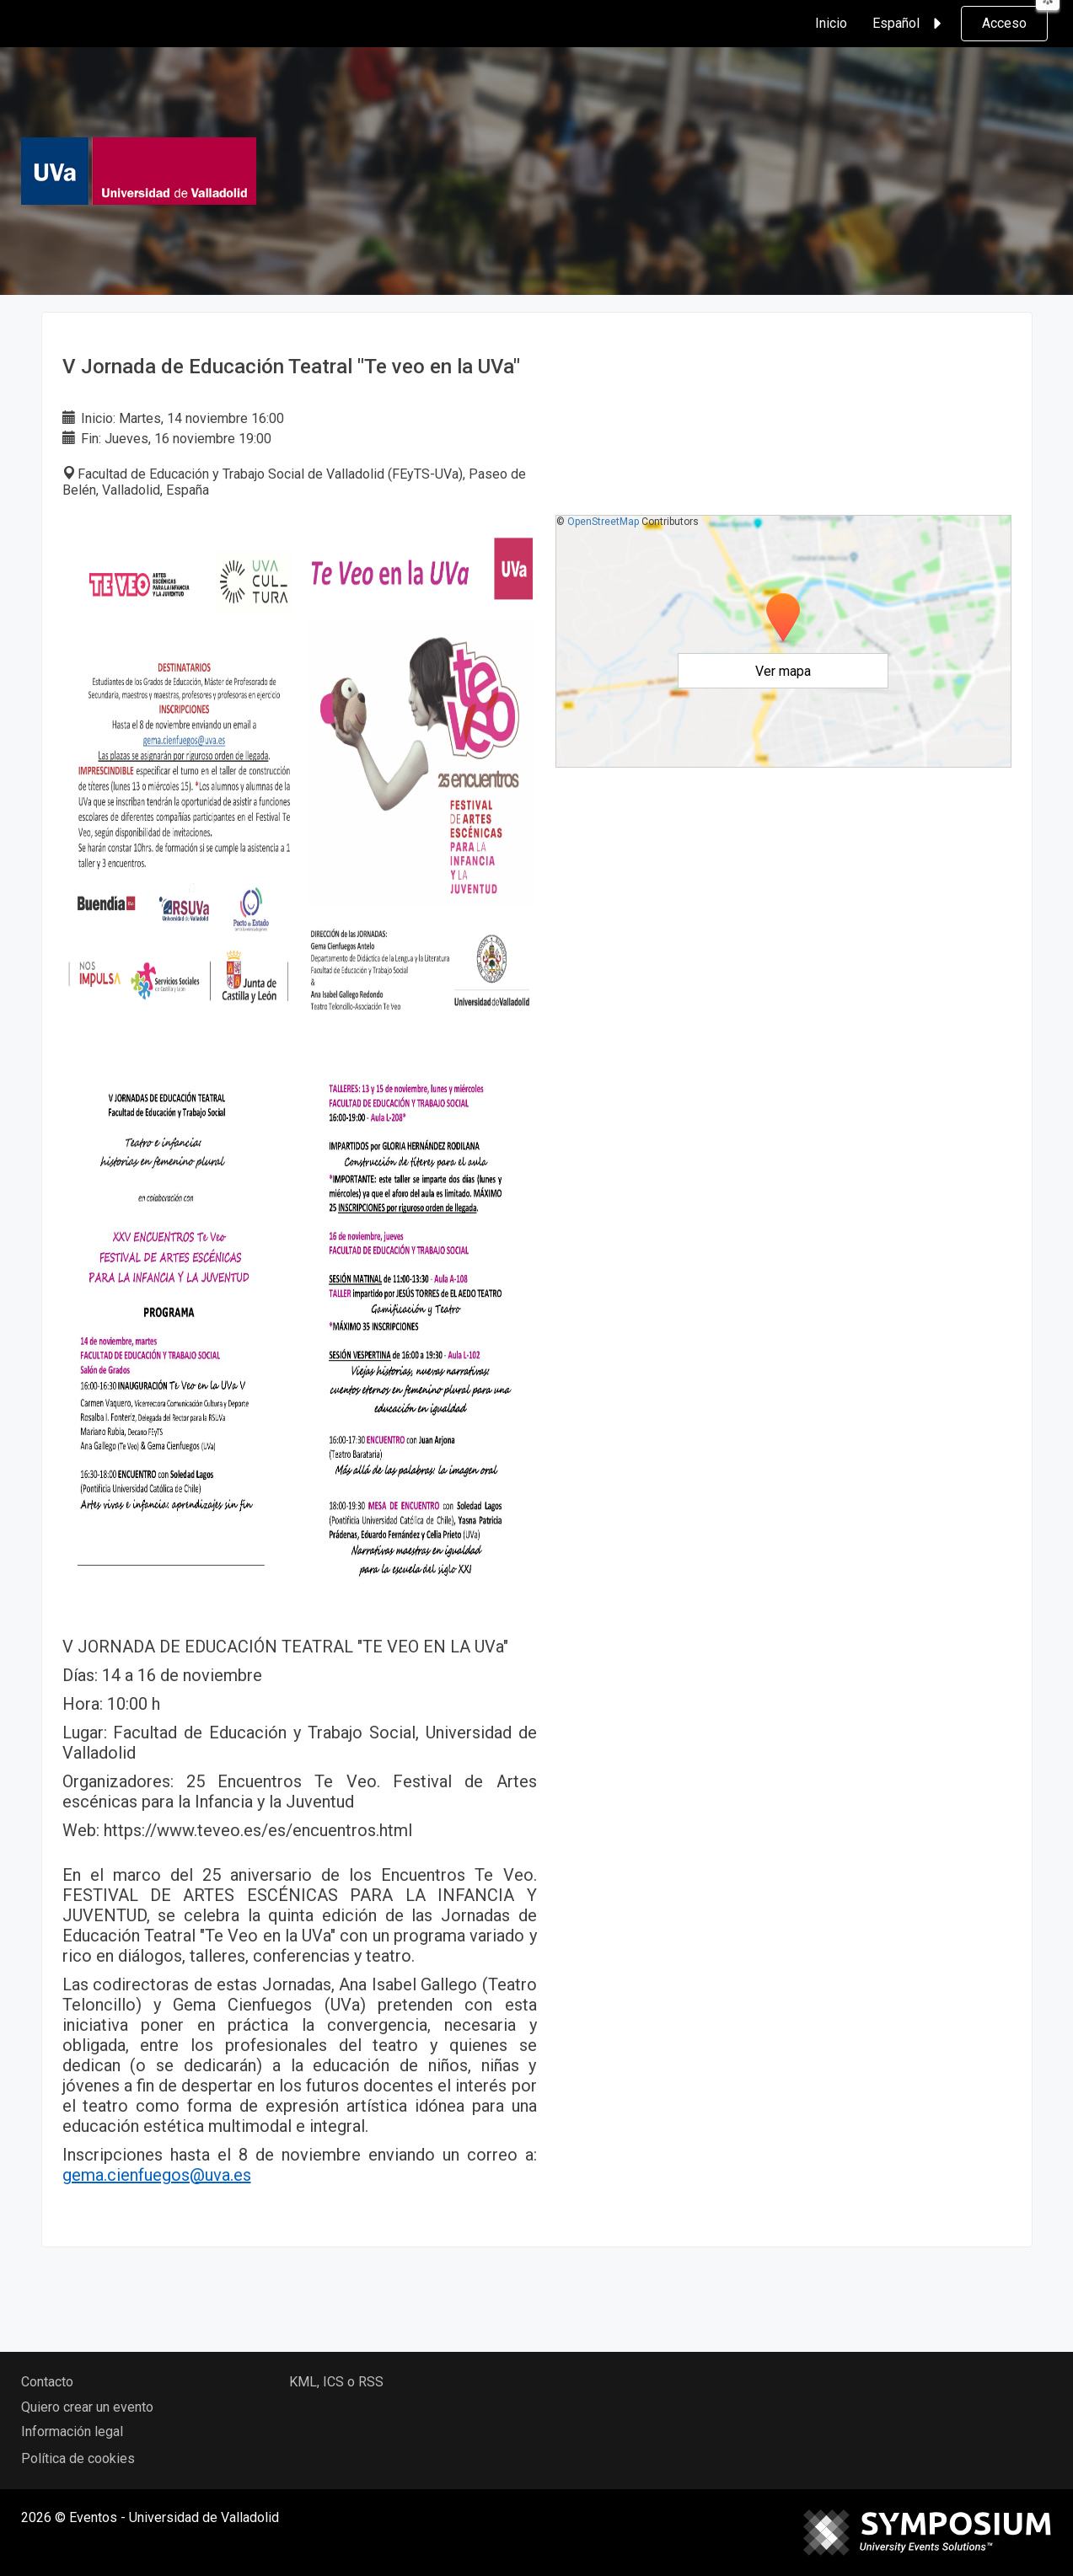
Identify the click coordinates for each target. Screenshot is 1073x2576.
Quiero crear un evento (87, 2407)
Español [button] (909, 23)
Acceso (1004, 23)
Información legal (72, 2431)
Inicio (831, 23)
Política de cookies (78, 2458)
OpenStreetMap (603, 522)
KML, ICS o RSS (336, 2382)
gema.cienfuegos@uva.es (156, 2175)
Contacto (47, 2382)
